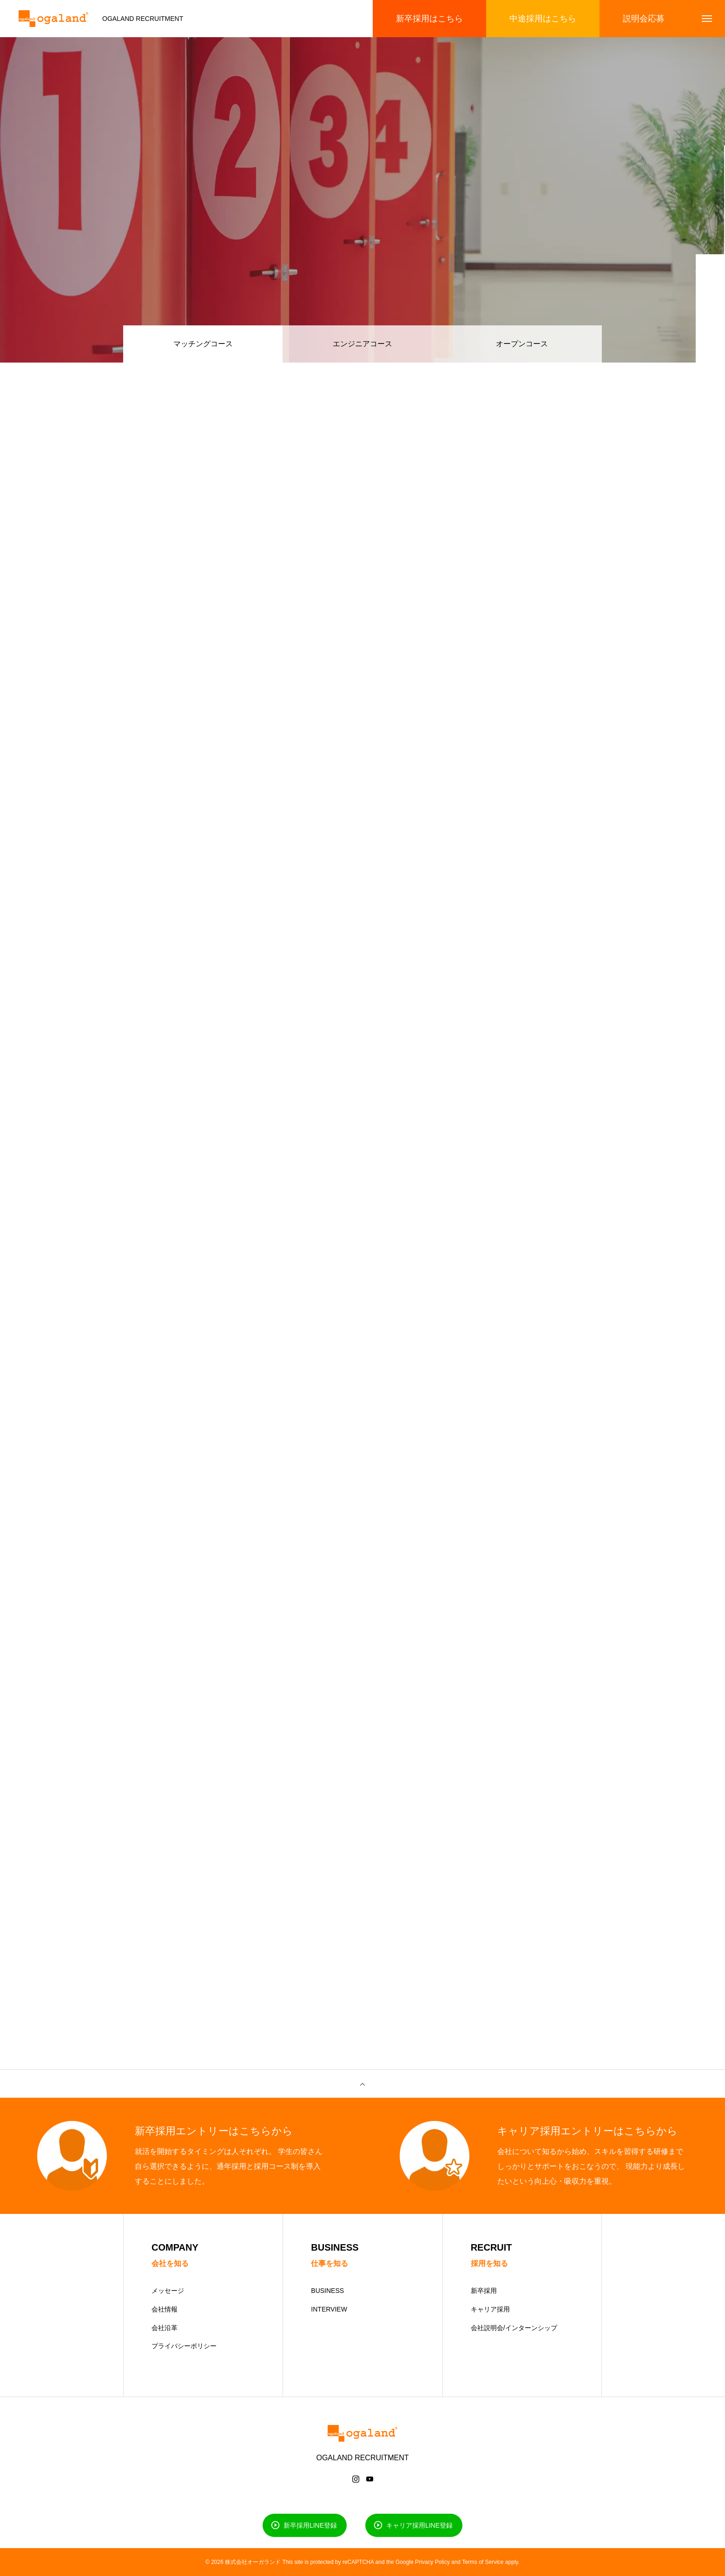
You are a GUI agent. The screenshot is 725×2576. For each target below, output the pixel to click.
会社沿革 (165, 2328)
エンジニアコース (362, 344)
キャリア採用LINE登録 (419, 2525)
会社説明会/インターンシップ (514, 2328)
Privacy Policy (432, 2562)
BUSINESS (327, 2290)
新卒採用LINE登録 (310, 2525)
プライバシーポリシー (184, 2346)
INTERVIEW (329, 2309)
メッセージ (168, 2290)
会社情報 (165, 2309)
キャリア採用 (490, 2309)
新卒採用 (484, 2290)
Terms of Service (482, 2562)
